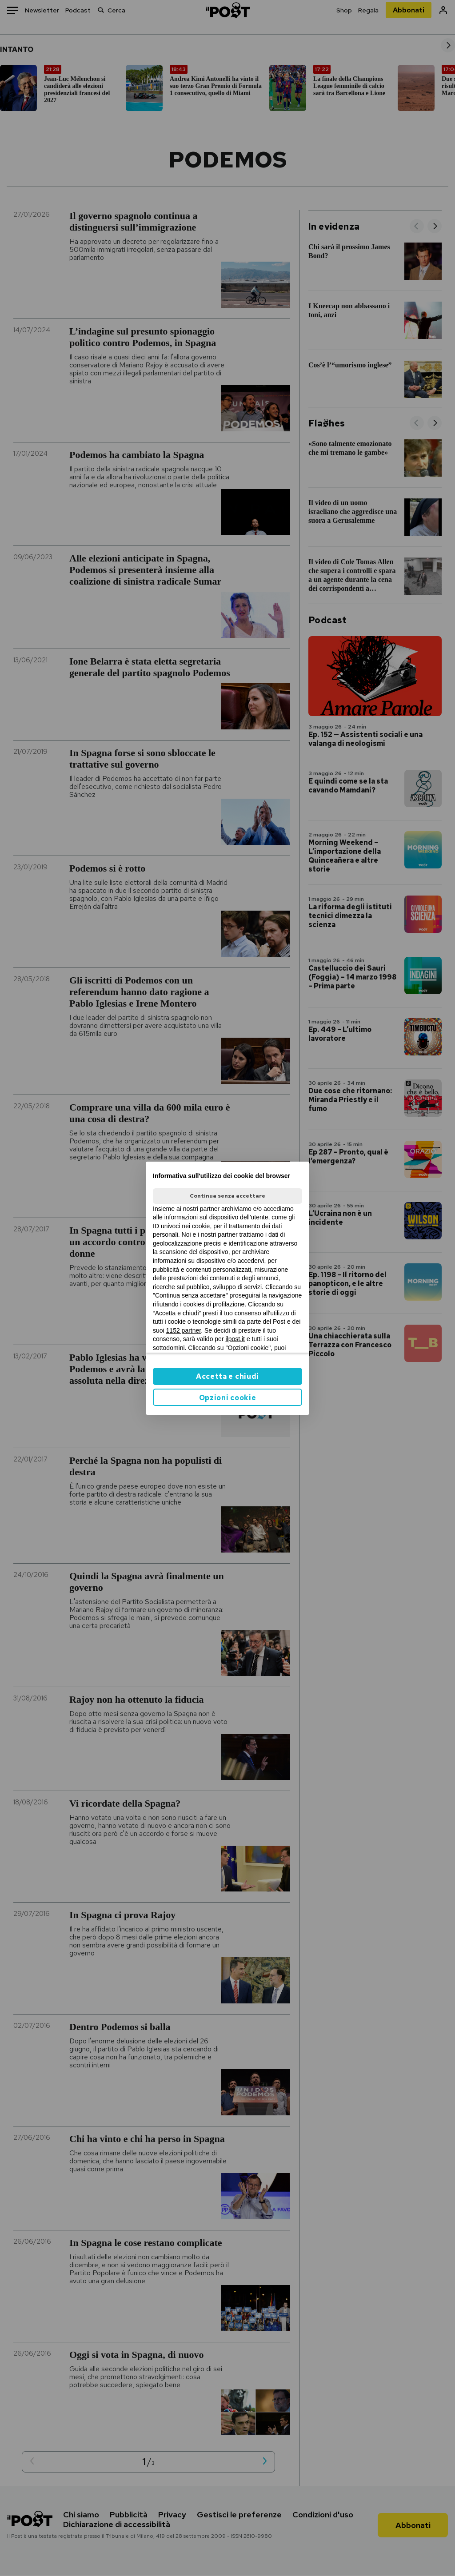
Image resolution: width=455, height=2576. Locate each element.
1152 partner (183, 1330)
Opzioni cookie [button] (227, 1397)
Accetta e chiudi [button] (227, 1376)
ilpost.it (235, 1338)
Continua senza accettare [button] (227, 1195)
